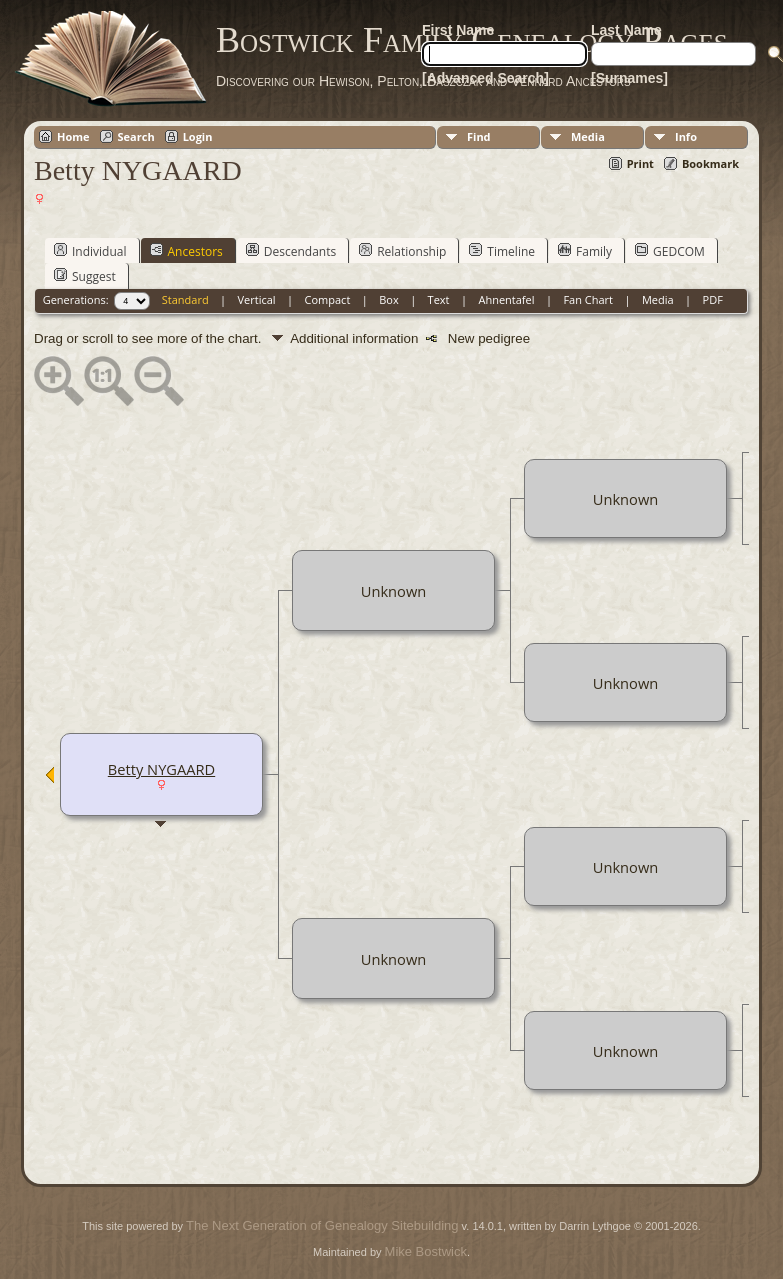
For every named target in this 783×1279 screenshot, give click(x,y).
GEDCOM (670, 251)
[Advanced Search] (485, 78)
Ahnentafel (506, 299)
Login (198, 136)
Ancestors (186, 251)
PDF (713, 299)
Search (136, 136)
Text (439, 299)
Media (588, 136)
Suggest (85, 276)
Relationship (402, 251)
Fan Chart (588, 299)
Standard (185, 299)
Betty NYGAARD (161, 769)
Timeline (502, 251)
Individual (90, 251)
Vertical (257, 299)
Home (73, 136)
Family (585, 251)
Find (479, 136)
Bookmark (710, 163)
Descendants (291, 251)
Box (388, 299)
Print (640, 163)
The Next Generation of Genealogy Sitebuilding (322, 1225)
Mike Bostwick (426, 1251)
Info (686, 136)
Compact (328, 299)
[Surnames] (629, 78)
